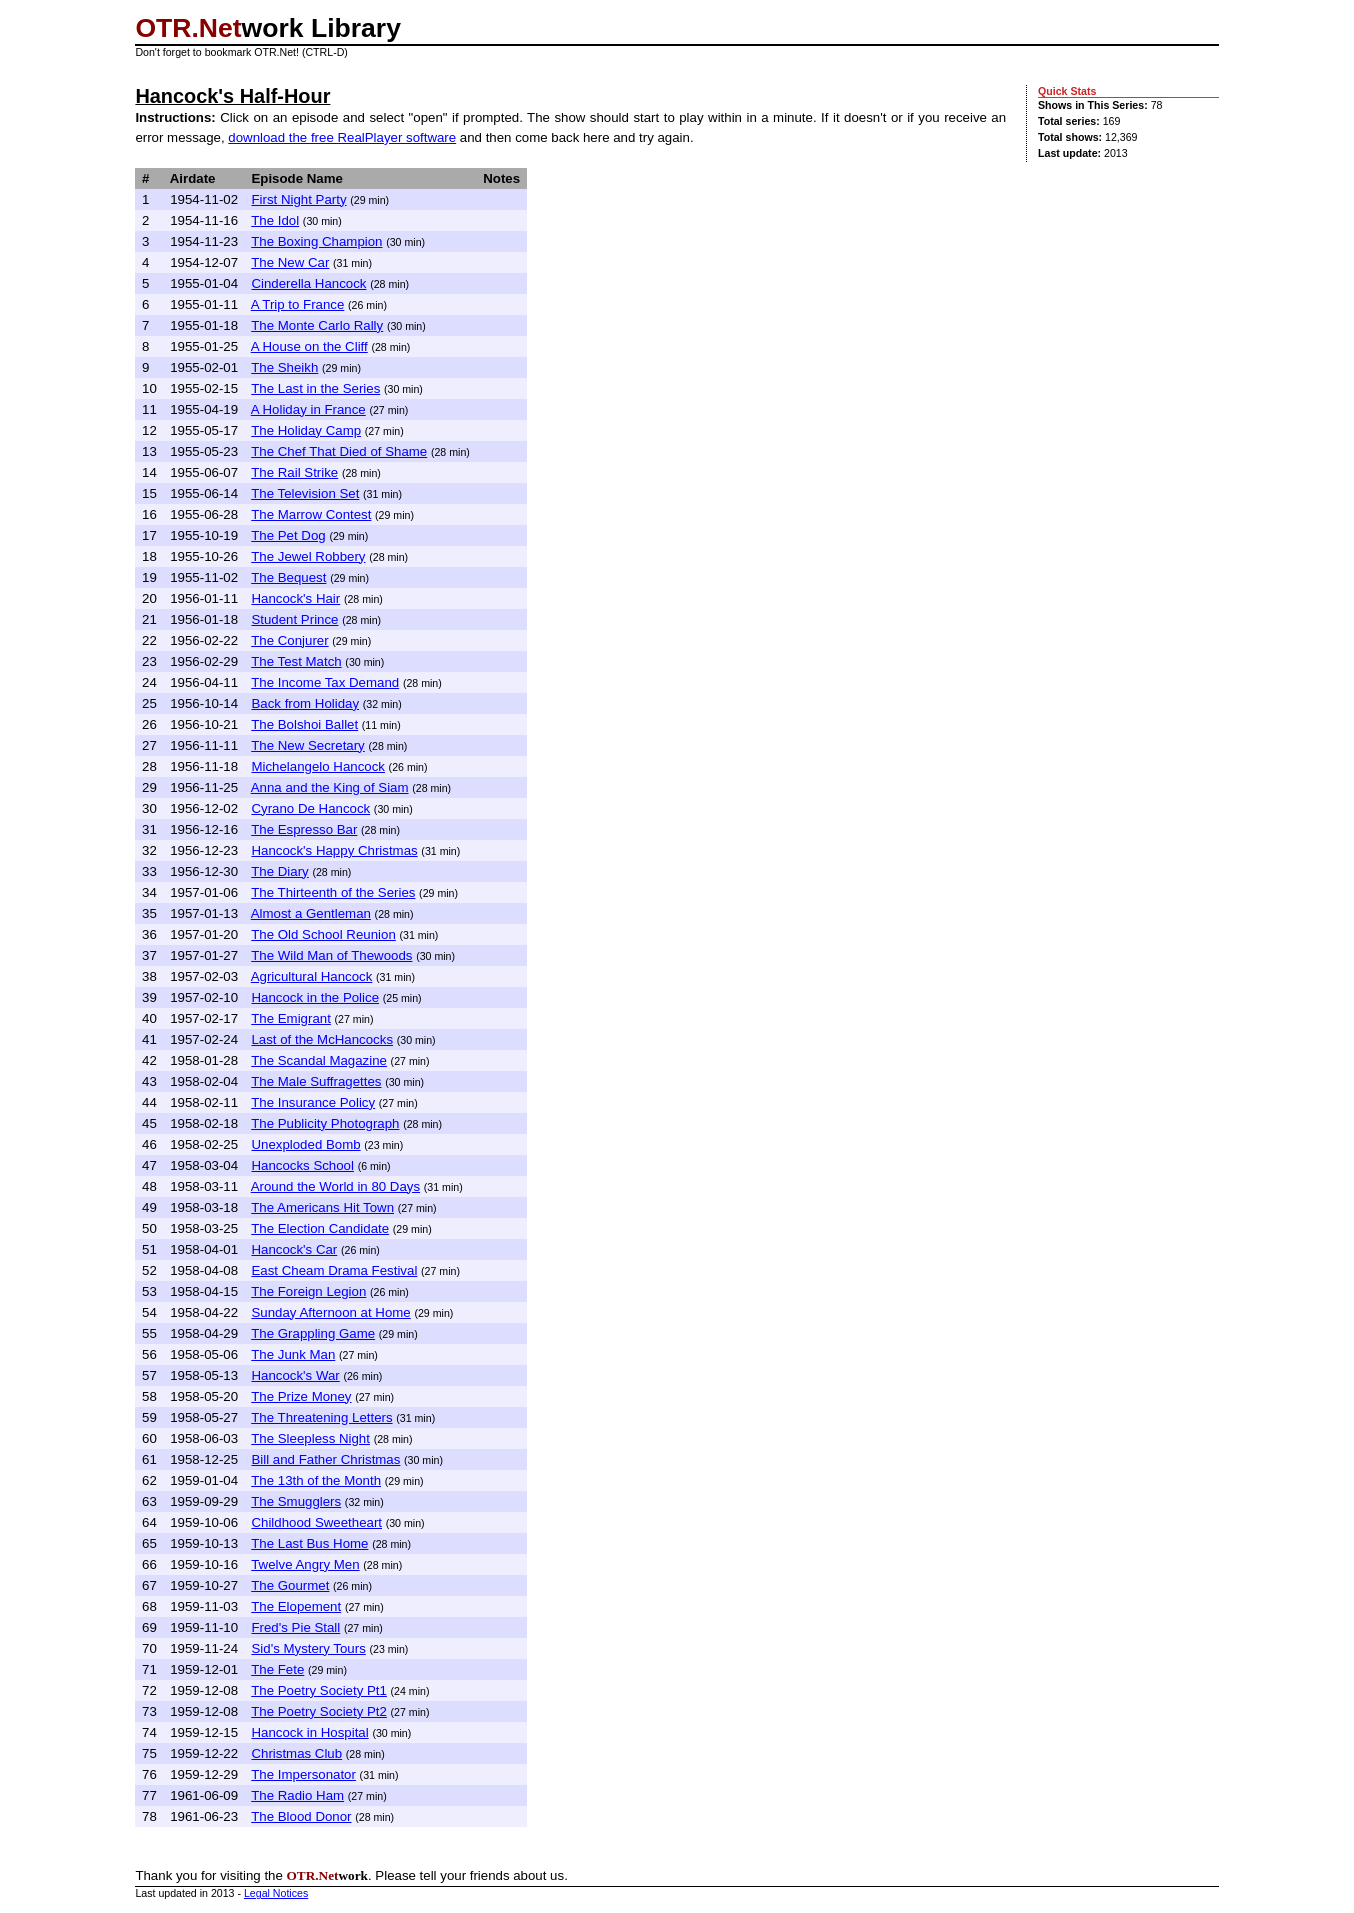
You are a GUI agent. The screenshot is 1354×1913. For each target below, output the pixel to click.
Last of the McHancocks (322, 1039)
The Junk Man (293, 1354)
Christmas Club (296, 1753)
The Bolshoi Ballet (304, 724)
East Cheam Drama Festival (334, 1270)
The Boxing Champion (316, 241)
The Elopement (296, 1606)
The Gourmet (290, 1585)
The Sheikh (284, 367)
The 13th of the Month (316, 1480)
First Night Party (298, 199)
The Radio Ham (297, 1795)
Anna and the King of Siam (330, 787)
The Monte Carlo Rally (317, 325)
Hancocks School (302, 1165)
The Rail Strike (294, 472)
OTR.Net (188, 28)
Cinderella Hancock (308, 283)
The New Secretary (308, 745)
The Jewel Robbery (308, 556)
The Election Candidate (320, 1228)
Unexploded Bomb (305, 1144)
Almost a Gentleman (311, 913)
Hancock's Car (294, 1249)
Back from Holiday (305, 703)
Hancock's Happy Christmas (334, 850)
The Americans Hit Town (322, 1207)
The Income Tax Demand (325, 682)
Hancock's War (295, 1375)
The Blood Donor (301, 1816)
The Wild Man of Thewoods (331, 955)
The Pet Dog (288, 535)
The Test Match (296, 661)
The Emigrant (291, 1018)
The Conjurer (289, 640)
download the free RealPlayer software (342, 137)
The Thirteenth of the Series (333, 892)
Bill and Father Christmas (325, 1459)
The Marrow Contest (311, 514)
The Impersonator (303, 1774)
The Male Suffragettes (316, 1081)
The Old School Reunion (323, 934)
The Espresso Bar (304, 829)
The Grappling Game (313, 1333)
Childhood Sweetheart (316, 1522)
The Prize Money (301, 1396)
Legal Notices (276, 1893)
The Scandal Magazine (319, 1060)
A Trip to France (298, 304)
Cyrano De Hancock (310, 808)
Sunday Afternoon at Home (330, 1312)
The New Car (290, 262)
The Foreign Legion (308, 1291)
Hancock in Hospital (309, 1732)
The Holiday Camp (306, 430)
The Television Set (305, 493)
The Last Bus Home (309, 1543)
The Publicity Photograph (325, 1123)
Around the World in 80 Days (335, 1186)
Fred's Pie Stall (295, 1627)
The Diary (280, 871)
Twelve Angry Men (305, 1564)
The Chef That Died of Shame (339, 451)
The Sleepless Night (310, 1438)
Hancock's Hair (295, 598)
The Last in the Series (315, 388)
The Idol (275, 220)
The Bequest (288, 577)
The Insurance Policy (313, 1102)
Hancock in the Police (315, 997)
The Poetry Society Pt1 (319, 1690)
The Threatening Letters (321, 1417)
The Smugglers (296, 1501)
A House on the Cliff (309, 346)
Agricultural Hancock (312, 976)
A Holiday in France (308, 409)
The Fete (277, 1669)
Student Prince (294, 619)
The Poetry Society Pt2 (319, 1711)
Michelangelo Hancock (317, 766)
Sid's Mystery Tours (308, 1648)
